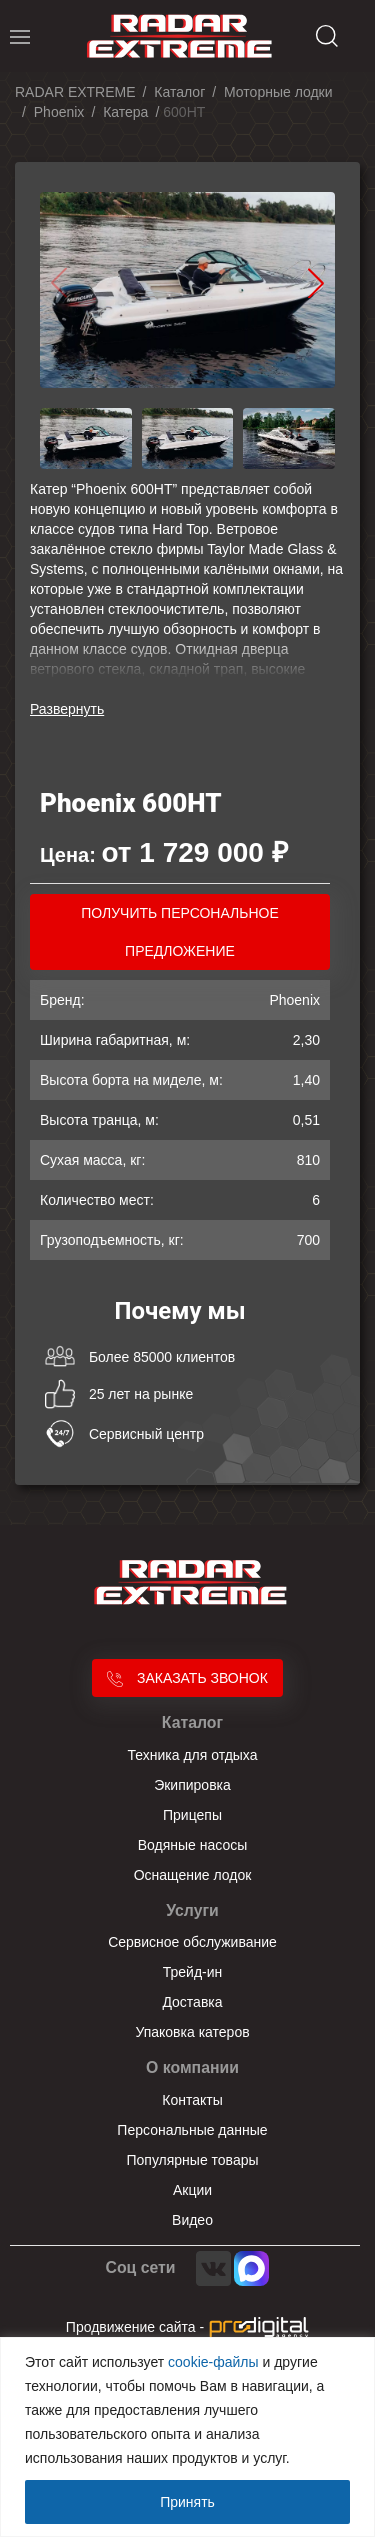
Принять (187, 2502)
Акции (192, 2190)
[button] (316, 283)
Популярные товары (192, 2160)
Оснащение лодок (193, 1875)
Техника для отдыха (193, 1755)
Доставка (192, 2002)
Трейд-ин (193, 1972)
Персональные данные (192, 2130)
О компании (192, 2067)
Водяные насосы (193, 1845)
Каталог (192, 1722)
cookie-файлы (213, 2362)
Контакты (192, 2100)
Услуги (192, 1910)
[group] (187, 290)
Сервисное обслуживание (192, 1942)
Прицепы (192, 1815)
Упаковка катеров (192, 2032)
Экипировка (192, 1785)
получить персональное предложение (180, 932)
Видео (192, 2220)
